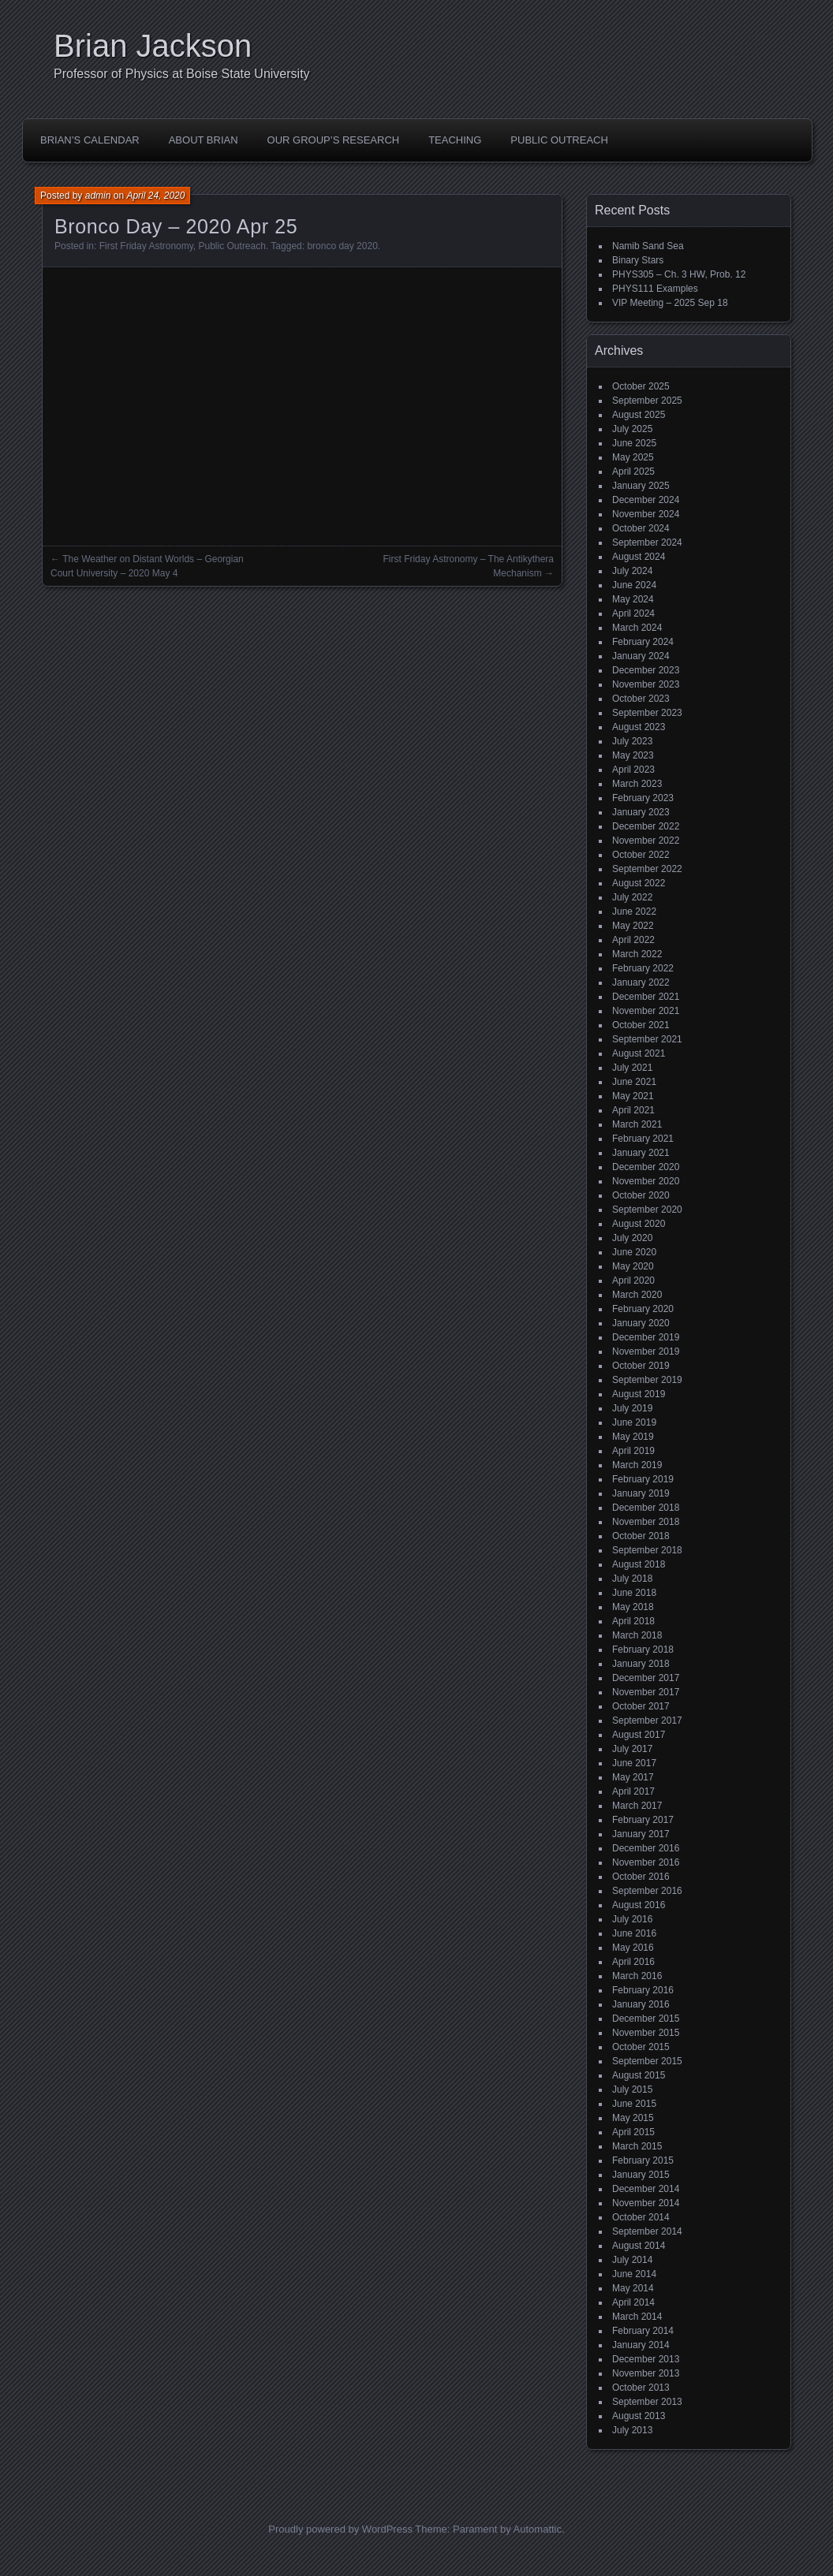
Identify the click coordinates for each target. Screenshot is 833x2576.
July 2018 (632, 1578)
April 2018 (633, 1621)
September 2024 (647, 542)
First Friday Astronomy (146, 246)
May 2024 (633, 599)
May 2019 (633, 1436)
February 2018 (643, 1649)
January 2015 (641, 2174)
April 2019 (633, 1450)
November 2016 (645, 1862)
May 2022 (633, 925)
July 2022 (632, 897)
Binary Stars (637, 260)
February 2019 (643, 1479)
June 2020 (634, 1252)
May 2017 (633, 1777)
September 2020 (647, 1209)
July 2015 (632, 2089)
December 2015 (645, 2018)
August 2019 (638, 1394)
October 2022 (641, 854)
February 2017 (643, 1819)
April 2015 (633, 2132)
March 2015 (637, 2146)
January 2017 (641, 1834)
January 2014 (641, 2344)
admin (98, 195)
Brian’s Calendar (90, 140)
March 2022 (637, 954)
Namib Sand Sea (648, 246)
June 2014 (634, 2274)
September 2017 (647, 1720)
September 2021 (647, 1039)
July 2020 (632, 1237)
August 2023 (638, 727)
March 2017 (637, 1805)
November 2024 (645, 514)
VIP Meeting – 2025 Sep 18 (670, 302)
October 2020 (641, 1195)
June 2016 (634, 1933)
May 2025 (633, 457)
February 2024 (643, 641)
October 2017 (641, 1706)
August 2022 (638, 883)
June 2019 (634, 1422)
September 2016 (647, 1890)
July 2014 (632, 2259)
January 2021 (641, 1152)
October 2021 (641, 1025)
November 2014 (645, 2203)
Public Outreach (559, 140)
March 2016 (637, 1975)
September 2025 (647, 400)
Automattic (538, 2529)
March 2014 (637, 2316)
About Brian (203, 140)
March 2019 (637, 1465)
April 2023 (633, 769)
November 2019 (645, 1351)
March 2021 (637, 1124)
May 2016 (633, 1947)
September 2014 (647, 2231)
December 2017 (645, 1677)
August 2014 (638, 2245)
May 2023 (633, 755)
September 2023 (647, 712)
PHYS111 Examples (655, 288)
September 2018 (647, 1550)
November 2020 (645, 1181)
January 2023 (641, 812)
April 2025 (633, 471)
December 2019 (645, 1337)
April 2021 (633, 1110)
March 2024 (637, 627)
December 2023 (645, 670)
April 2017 (633, 1791)
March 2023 (637, 783)
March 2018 (637, 1635)
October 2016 (641, 1876)
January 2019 (641, 1493)
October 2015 (641, 2046)
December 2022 (645, 826)
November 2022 (645, 840)
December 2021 (645, 996)
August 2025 (638, 414)
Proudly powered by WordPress (340, 2529)
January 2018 (641, 1663)
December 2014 (645, 2188)
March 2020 (637, 1294)
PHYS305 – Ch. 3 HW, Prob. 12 (678, 274)
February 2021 (643, 1138)
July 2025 (632, 428)
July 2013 (632, 2430)
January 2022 (641, 982)
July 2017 (632, 1748)
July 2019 (632, 1408)
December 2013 (645, 2359)
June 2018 (634, 1592)
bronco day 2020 (342, 246)
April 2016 (633, 1961)
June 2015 (634, 2103)
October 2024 (641, 528)
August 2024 (638, 556)
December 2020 (645, 1166)
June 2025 (634, 443)
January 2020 (641, 1323)
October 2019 (641, 1365)
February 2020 (643, 1308)
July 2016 (632, 1919)
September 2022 (647, 868)
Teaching (454, 140)
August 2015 (638, 2075)
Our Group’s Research (333, 140)
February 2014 (643, 2330)
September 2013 (647, 2401)
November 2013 (645, 2373)
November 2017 (645, 1692)
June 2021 (634, 1081)
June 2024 (634, 585)
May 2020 (633, 1266)
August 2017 (638, 1734)
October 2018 (641, 1535)
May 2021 (633, 1096)
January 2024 (641, 656)
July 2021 (632, 1067)
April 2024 (633, 613)
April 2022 (633, 939)
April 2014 (633, 2302)
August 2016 (638, 1905)
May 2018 (633, 1606)
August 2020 (638, 1223)
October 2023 (641, 698)
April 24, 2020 (155, 195)
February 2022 (643, 968)
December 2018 (645, 1507)
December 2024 (645, 499)
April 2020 (633, 1280)
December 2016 (645, 1848)
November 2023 (645, 684)
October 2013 (641, 2387)
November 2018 (645, 1521)
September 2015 (647, 2061)
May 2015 (633, 2117)
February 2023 (643, 797)
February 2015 (643, 2160)
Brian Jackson (153, 45)
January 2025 (641, 485)
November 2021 (645, 1010)
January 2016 (641, 2004)
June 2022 (634, 911)
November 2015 (645, 2032)
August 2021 (638, 1053)
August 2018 (638, 1564)
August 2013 (638, 2415)
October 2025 (641, 386)
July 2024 (632, 570)
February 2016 (643, 1990)
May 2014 (633, 2288)
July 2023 (632, 741)
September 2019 (647, 1379)
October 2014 (641, 2217)
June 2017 (634, 1763)
